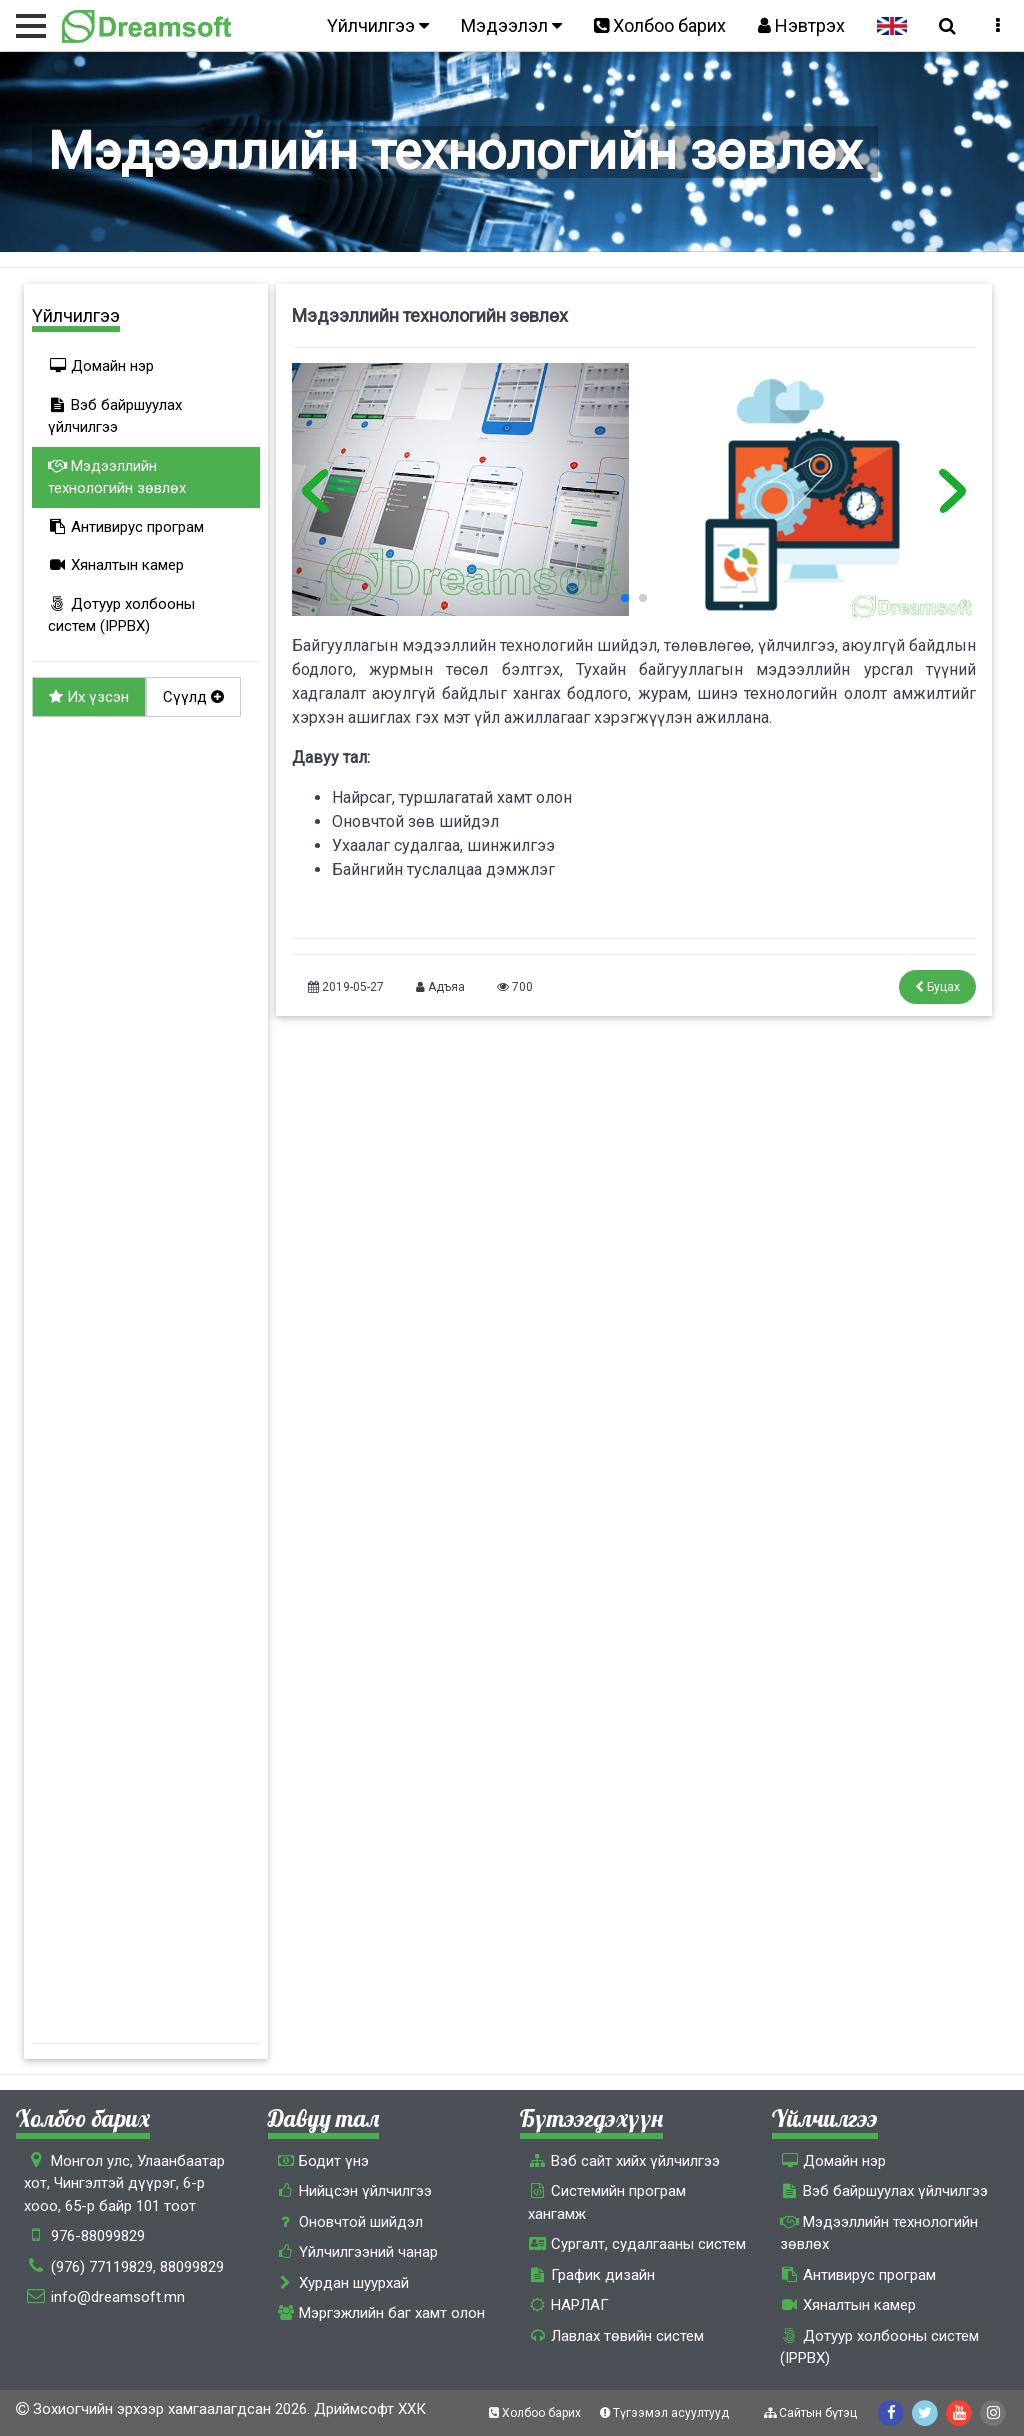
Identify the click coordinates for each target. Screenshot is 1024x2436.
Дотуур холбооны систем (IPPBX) (121, 615)
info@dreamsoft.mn (118, 2297)
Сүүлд (193, 697)
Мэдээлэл (511, 25)
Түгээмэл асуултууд (666, 2413)
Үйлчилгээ (378, 25)
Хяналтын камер (116, 565)
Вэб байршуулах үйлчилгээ (115, 416)
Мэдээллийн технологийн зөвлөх (117, 477)
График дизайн (591, 2275)
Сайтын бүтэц (812, 2413)
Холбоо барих (660, 25)
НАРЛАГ (568, 2305)
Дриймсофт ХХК (370, 2409)
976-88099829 (98, 2236)
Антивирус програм (126, 527)
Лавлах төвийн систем (616, 2336)
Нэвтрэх (801, 25)
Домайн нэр (101, 366)
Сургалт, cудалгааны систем (637, 2244)
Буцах (937, 987)
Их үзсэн (89, 697)
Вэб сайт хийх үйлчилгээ (624, 2161)
